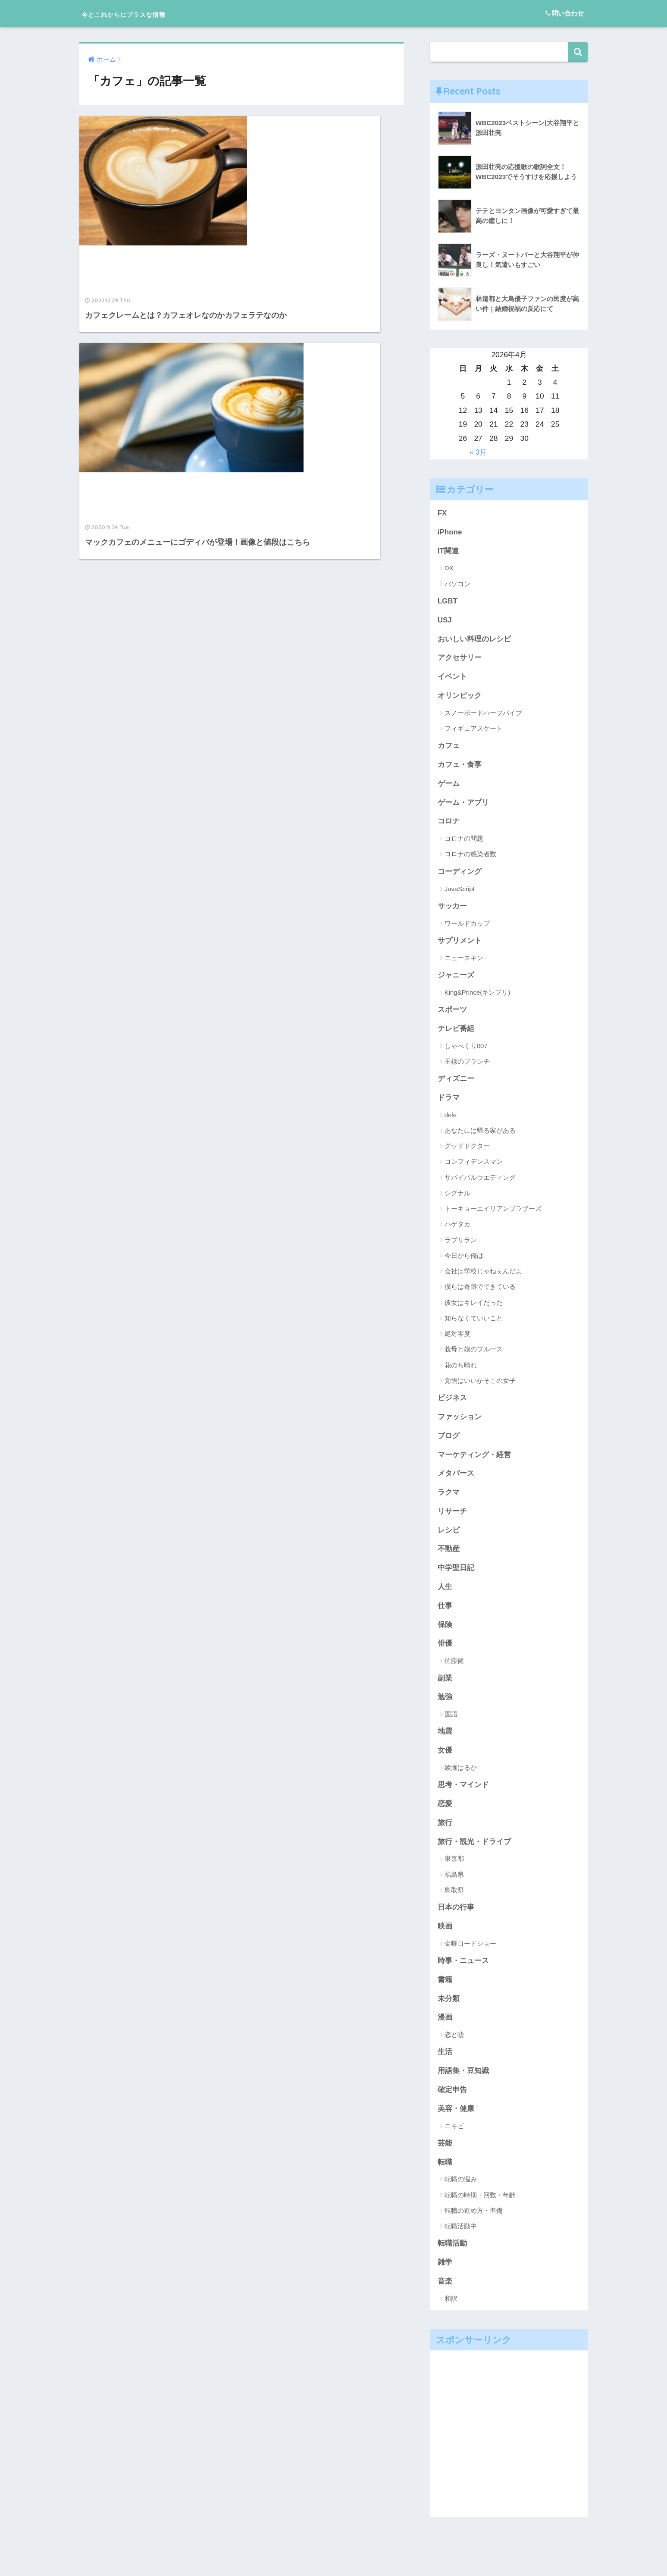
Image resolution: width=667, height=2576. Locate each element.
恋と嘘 (454, 2048)
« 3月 (478, 452)
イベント (452, 678)
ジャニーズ (456, 980)
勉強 (445, 1707)
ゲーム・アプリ (463, 805)
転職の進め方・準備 (474, 2226)
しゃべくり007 (466, 1051)
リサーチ (452, 1519)
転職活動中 (461, 2242)
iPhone (450, 532)
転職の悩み (461, 2195)
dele (451, 1121)
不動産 (449, 1557)
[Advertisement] (509, 2450)
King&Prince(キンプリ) (477, 997)
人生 (445, 1596)
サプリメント (460, 945)
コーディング (460, 875)
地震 (445, 1742)
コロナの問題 (464, 842)
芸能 (445, 2158)
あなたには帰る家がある (480, 1136)
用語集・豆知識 (463, 2085)
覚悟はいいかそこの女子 (480, 1386)
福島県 (454, 1886)
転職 (445, 2177)
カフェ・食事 (460, 767)
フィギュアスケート (474, 731)
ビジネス (452, 1404)
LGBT (448, 602)
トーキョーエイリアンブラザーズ (493, 1214)
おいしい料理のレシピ (474, 640)
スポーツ (452, 1014)
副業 (445, 1688)
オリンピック (460, 698)
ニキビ (454, 2141)
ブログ (449, 1442)
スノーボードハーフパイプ (483, 715)
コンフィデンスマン (474, 1167)
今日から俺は (464, 1261)
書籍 (445, 1993)
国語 (451, 1724)
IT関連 (448, 551)
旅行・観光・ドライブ (474, 1853)
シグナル (457, 1199)
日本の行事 (456, 1920)
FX (442, 513)
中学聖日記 (456, 1576)
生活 (445, 2066)
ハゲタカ (457, 1230)
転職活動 (452, 2259)
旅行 (445, 1834)
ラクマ (449, 1499)
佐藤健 (454, 1670)
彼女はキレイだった (474, 1308)
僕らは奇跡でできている (480, 1292)
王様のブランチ (467, 1067)
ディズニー (456, 1084)
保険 (445, 1634)
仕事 (445, 1615)
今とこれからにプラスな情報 (150, 13)
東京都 (454, 1871)
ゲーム (449, 786)
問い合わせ (564, 13)
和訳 (451, 2314)
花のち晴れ (461, 1371)
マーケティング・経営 (474, 1462)
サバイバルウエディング (480, 1183)
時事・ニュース (463, 1974)
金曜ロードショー (470, 1956)
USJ (445, 621)
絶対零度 (457, 1339)
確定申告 (452, 2104)
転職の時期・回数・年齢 (480, 2210)
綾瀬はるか (461, 1778)
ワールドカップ (467, 927)
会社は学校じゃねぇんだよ (483, 1277)
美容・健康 (456, 2123)
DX (449, 568)
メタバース (456, 1480)
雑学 (445, 2278)
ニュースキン (464, 962)
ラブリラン (461, 1246)
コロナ (449, 825)
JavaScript (460, 892)
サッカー (452, 910)
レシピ (449, 1538)
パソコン (457, 584)
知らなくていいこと (474, 1324)
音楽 (445, 2297)
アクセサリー (460, 659)
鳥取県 (454, 1902)
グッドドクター (467, 1152)
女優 (445, 1761)
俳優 (445, 1653)
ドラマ (449, 1103)
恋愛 (445, 1815)
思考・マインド (463, 1796)
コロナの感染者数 (470, 857)
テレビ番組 (456, 1034)
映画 (445, 1939)
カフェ (449, 748)
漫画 (445, 2031)
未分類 (449, 2012)
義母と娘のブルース (474, 1355)
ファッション (460, 1423)
